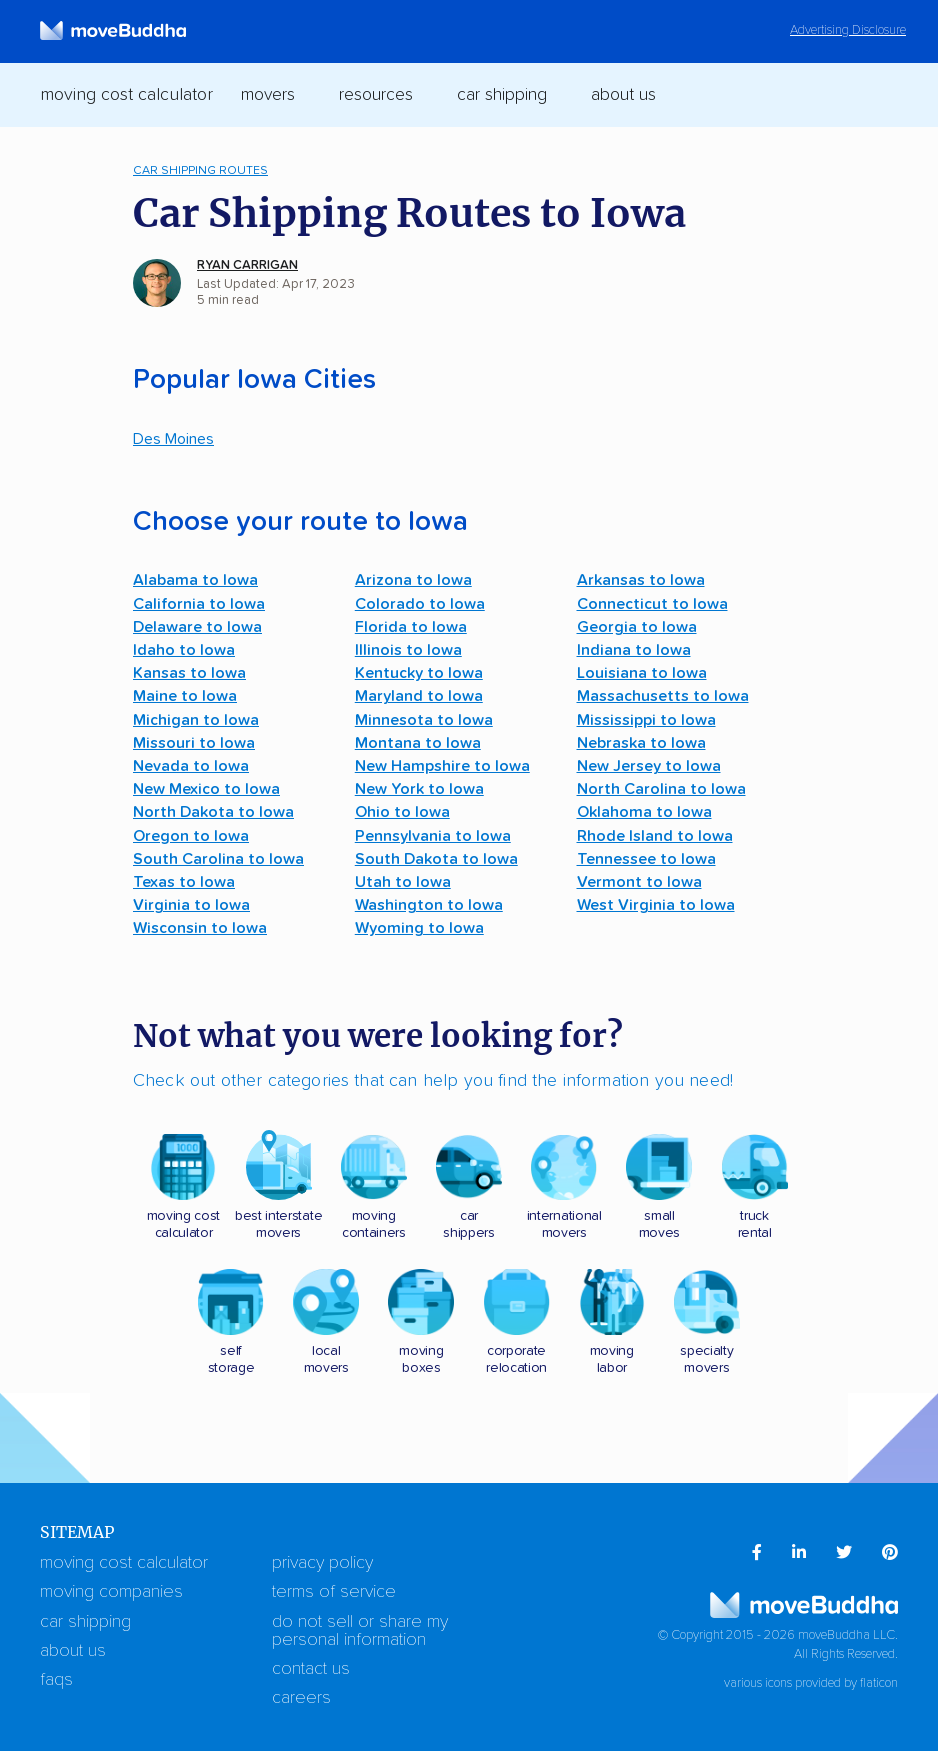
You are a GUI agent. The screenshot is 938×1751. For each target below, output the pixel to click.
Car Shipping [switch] (502, 95)
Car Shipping (85, 1622)
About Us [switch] (623, 95)
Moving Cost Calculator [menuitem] (126, 95)
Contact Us (311, 1669)
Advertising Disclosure (848, 30)
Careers (301, 1698)
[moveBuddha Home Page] (113, 31)
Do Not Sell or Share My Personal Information (360, 1631)
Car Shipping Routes (200, 170)
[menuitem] (757, 1553)
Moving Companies (111, 1592)
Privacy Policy (322, 1563)
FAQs (56, 1680)
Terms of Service (334, 1592)
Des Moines (173, 439)
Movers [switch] (268, 95)
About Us (73, 1651)
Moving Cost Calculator (124, 1563)
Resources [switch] (376, 95)
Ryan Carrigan (247, 265)
